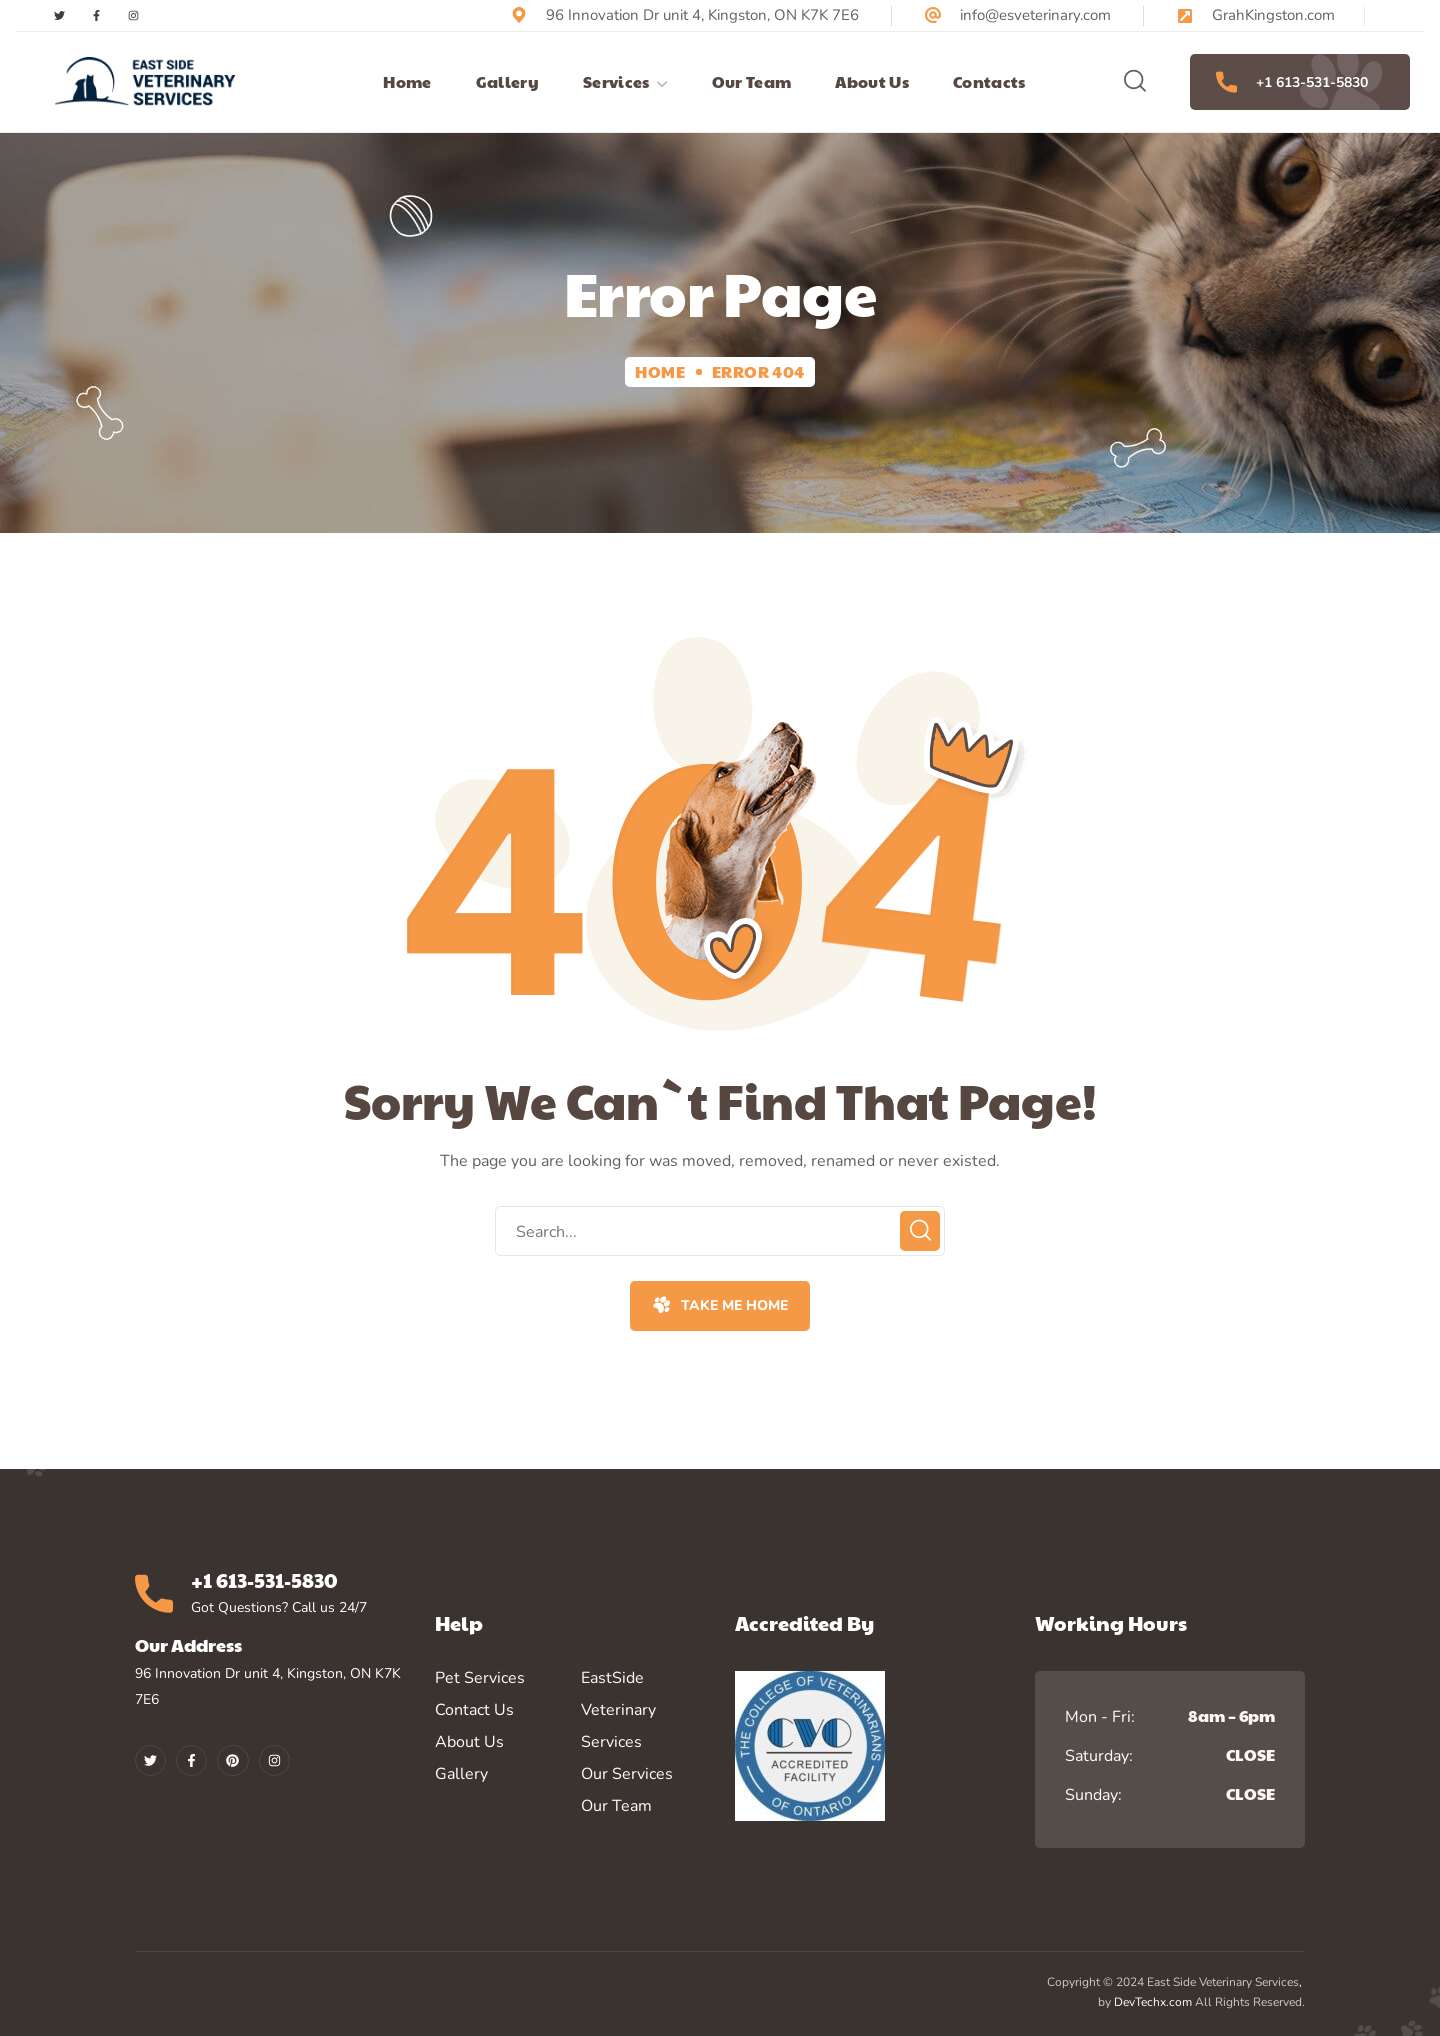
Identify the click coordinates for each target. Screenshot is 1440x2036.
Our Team (616, 1806)
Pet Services (480, 1678)
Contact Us (474, 1710)
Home (660, 371)
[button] (1135, 82)
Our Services (627, 1774)
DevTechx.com (1153, 2002)
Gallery (461, 1774)
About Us (469, 1742)
